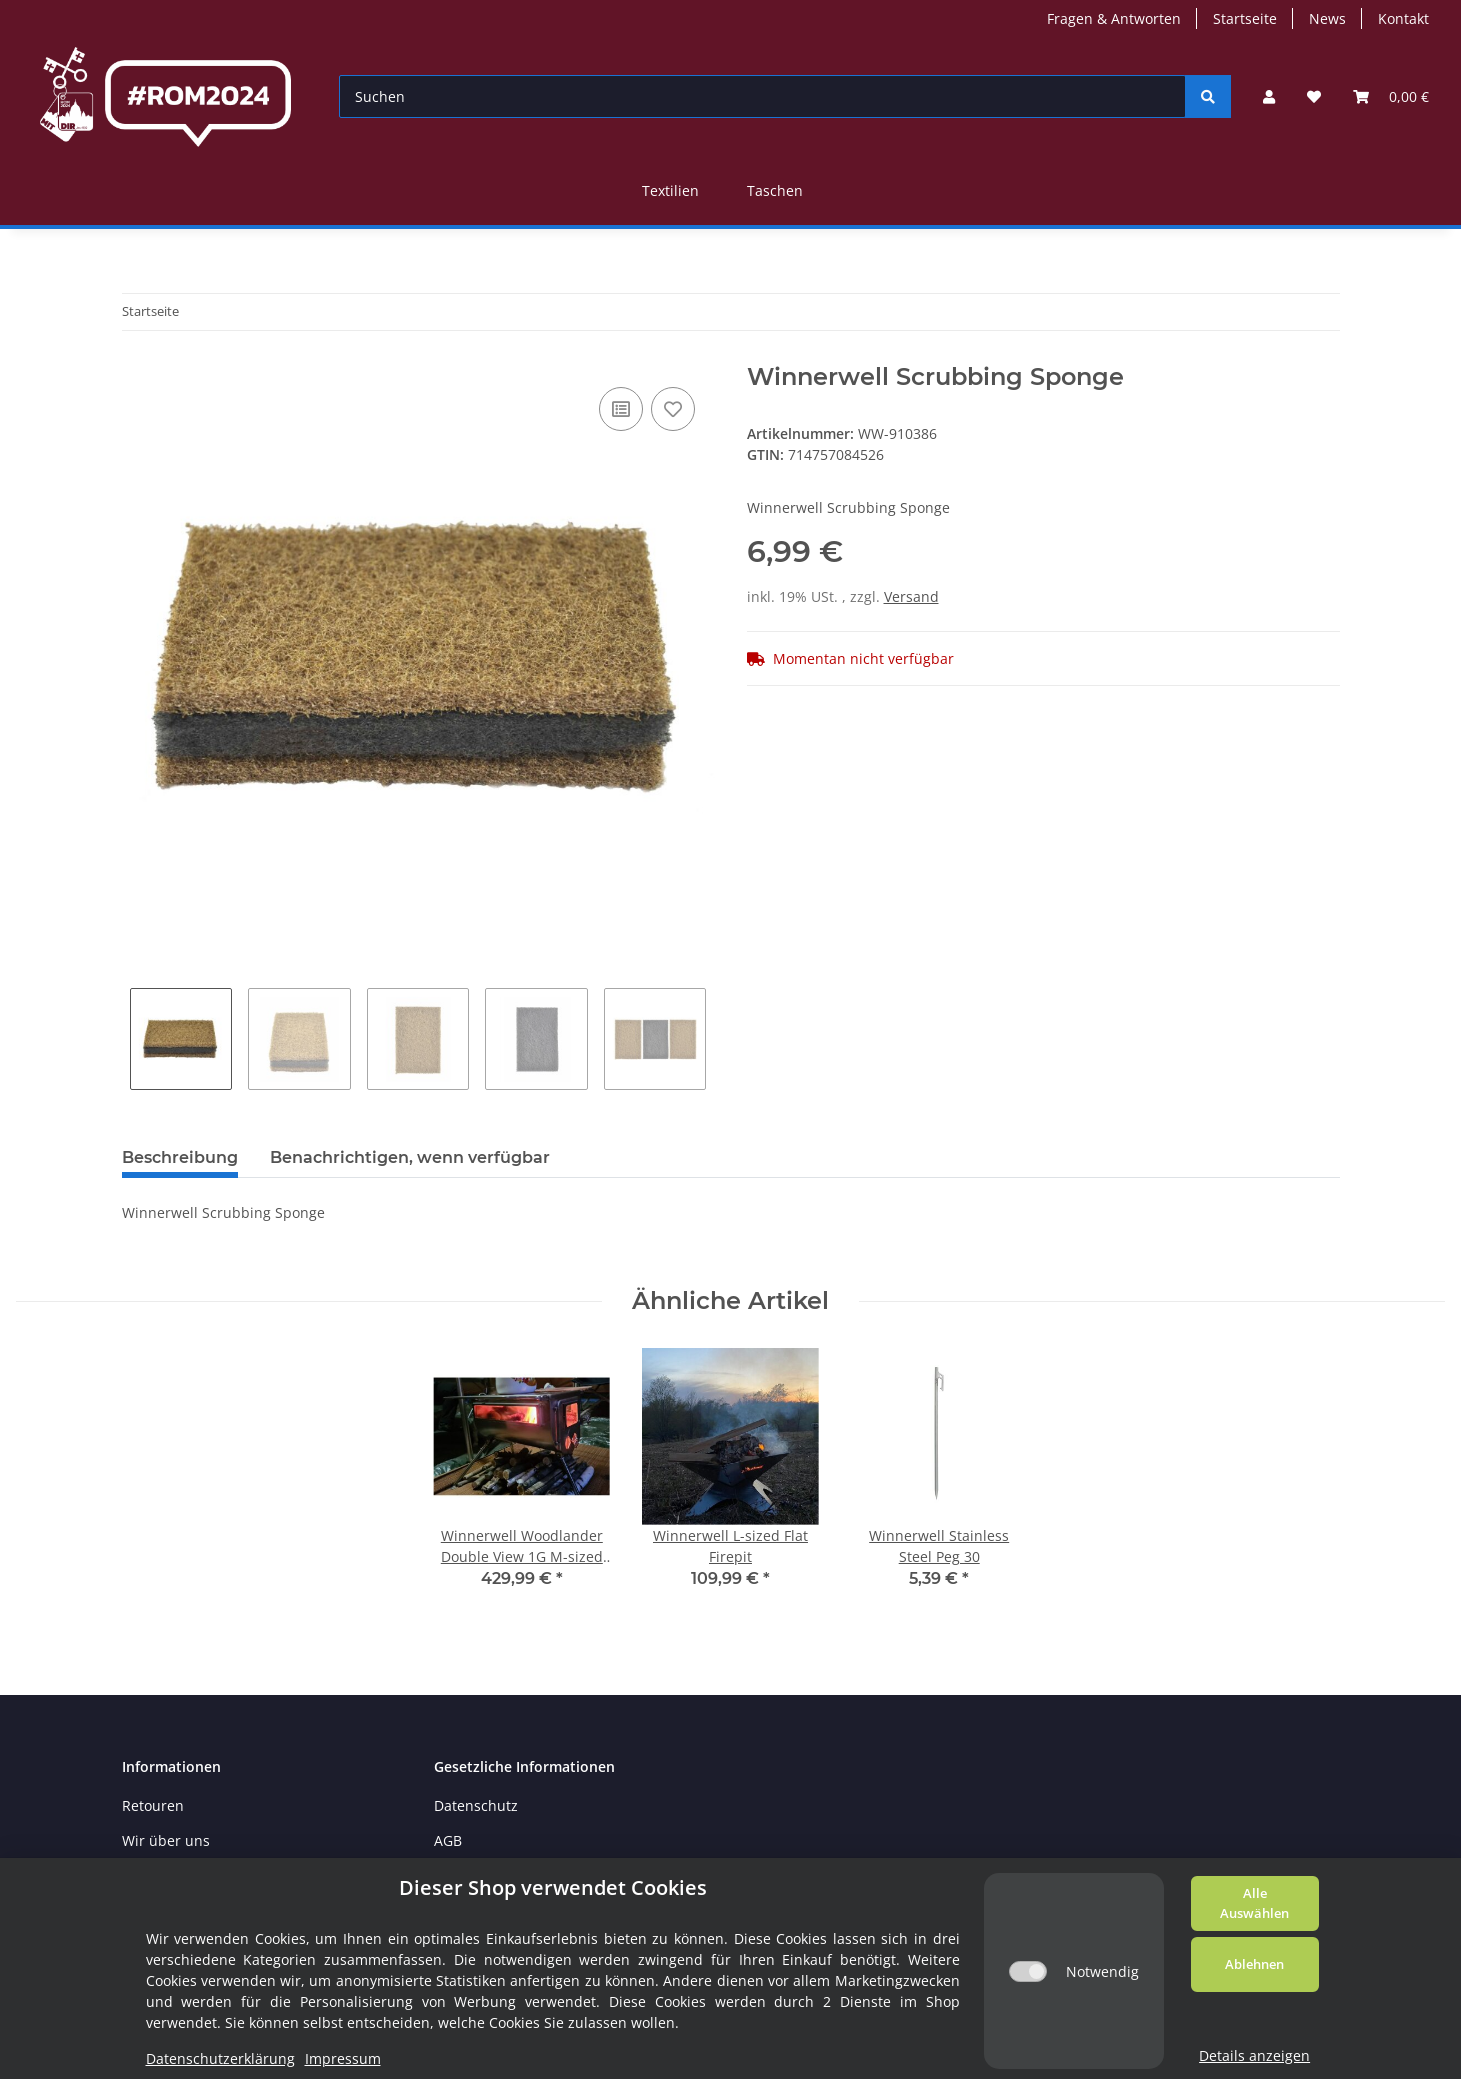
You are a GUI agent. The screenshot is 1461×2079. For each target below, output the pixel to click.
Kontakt (1403, 18)
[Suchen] (763, 96)
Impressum (343, 2058)
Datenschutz (476, 1805)
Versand (911, 596)
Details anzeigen (1254, 2055)
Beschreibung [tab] (180, 1157)
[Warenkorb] (1391, 96)
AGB (448, 1840)
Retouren (153, 1805)
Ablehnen (1254, 1964)
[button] (1269, 96)
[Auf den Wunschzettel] (673, 409)
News (1327, 18)
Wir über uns (166, 1840)
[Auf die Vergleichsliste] (621, 409)
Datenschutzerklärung (220, 2058)
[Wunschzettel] (1314, 96)
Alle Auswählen (1254, 1903)
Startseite (1245, 18)
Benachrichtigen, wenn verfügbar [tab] (410, 1157)
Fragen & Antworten (1114, 18)
